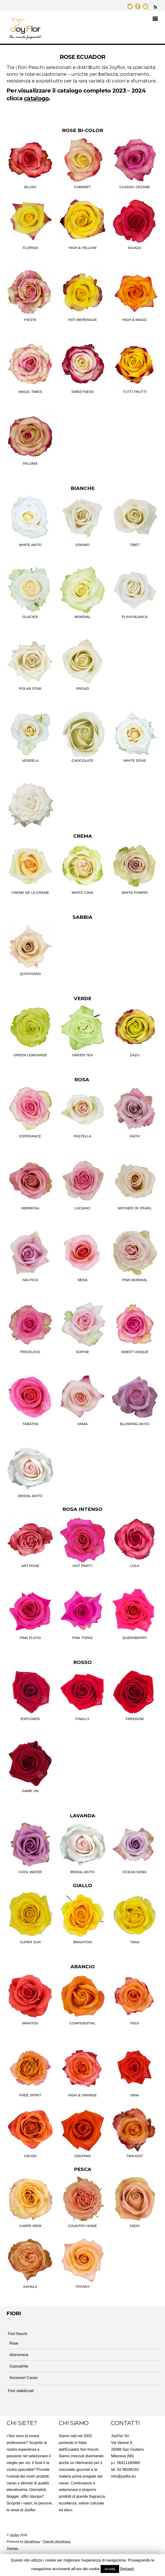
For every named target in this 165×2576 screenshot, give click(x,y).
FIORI (14, 2313)
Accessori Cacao (23, 2378)
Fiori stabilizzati (20, 2391)
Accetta (109, 2569)
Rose (13, 2343)
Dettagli (127, 2569)
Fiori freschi (17, 2334)
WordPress (32, 2541)
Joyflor (14, 2535)
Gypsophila (18, 2366)
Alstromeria (18, 2355)
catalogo (36, 98)
